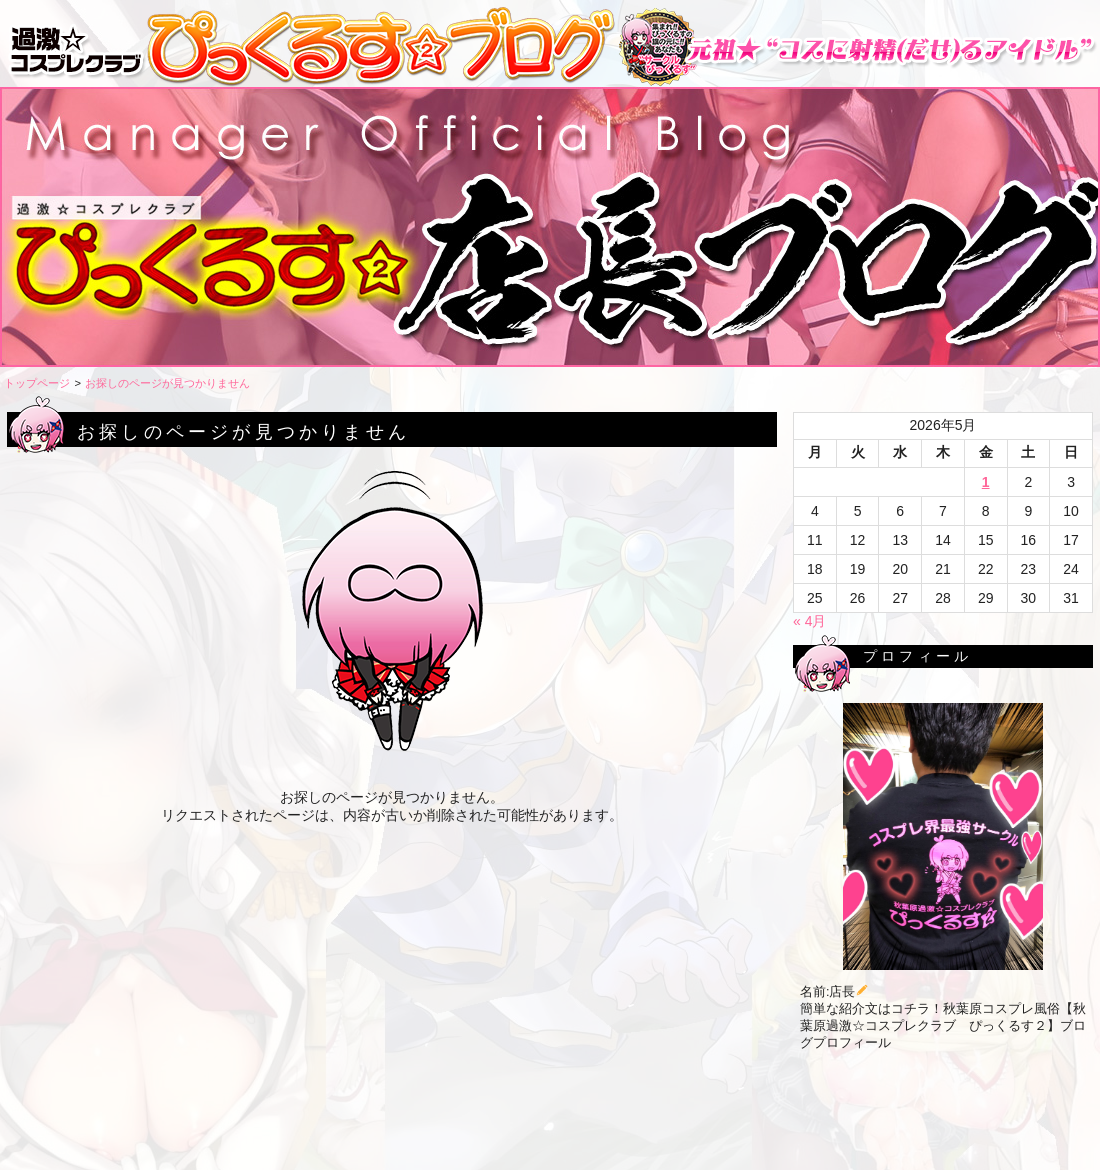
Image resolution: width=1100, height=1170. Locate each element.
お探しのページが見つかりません (167, 383)
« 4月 (809, 621)
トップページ (37, 383)
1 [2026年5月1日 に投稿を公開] (986, 482)
